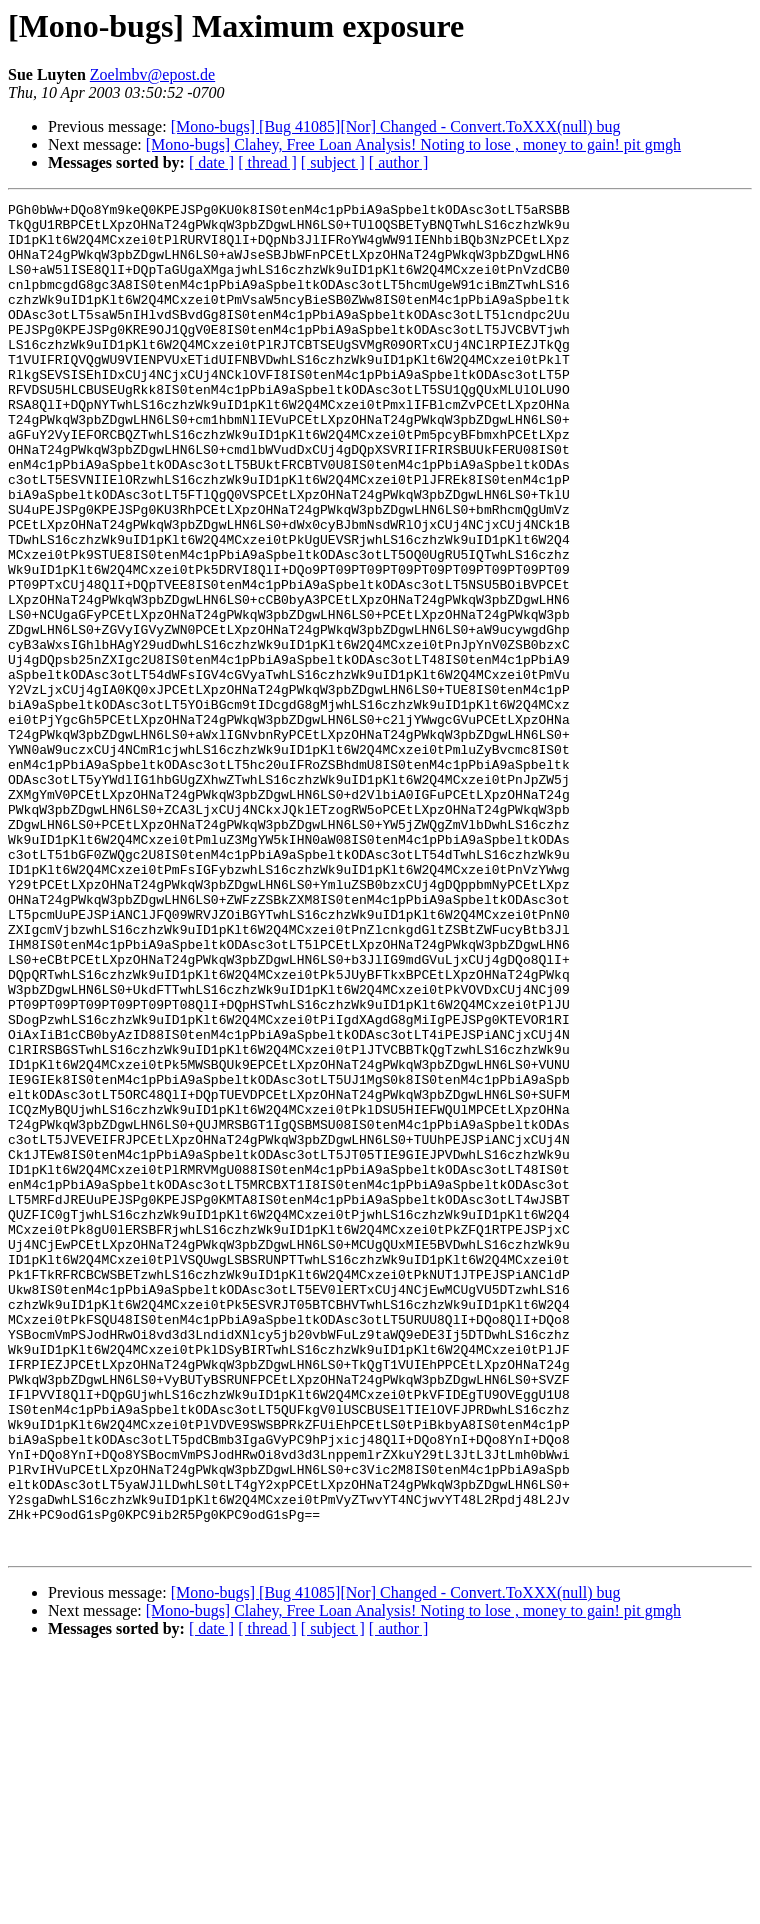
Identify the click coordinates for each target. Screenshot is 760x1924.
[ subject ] (333, 162)
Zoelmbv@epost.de (152, 74)
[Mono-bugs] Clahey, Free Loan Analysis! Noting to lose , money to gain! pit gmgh (413, 144)
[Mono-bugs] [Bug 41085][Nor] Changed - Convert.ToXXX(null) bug (396, 126)
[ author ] (399, 162)
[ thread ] (267, 162)
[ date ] (211, 162)
